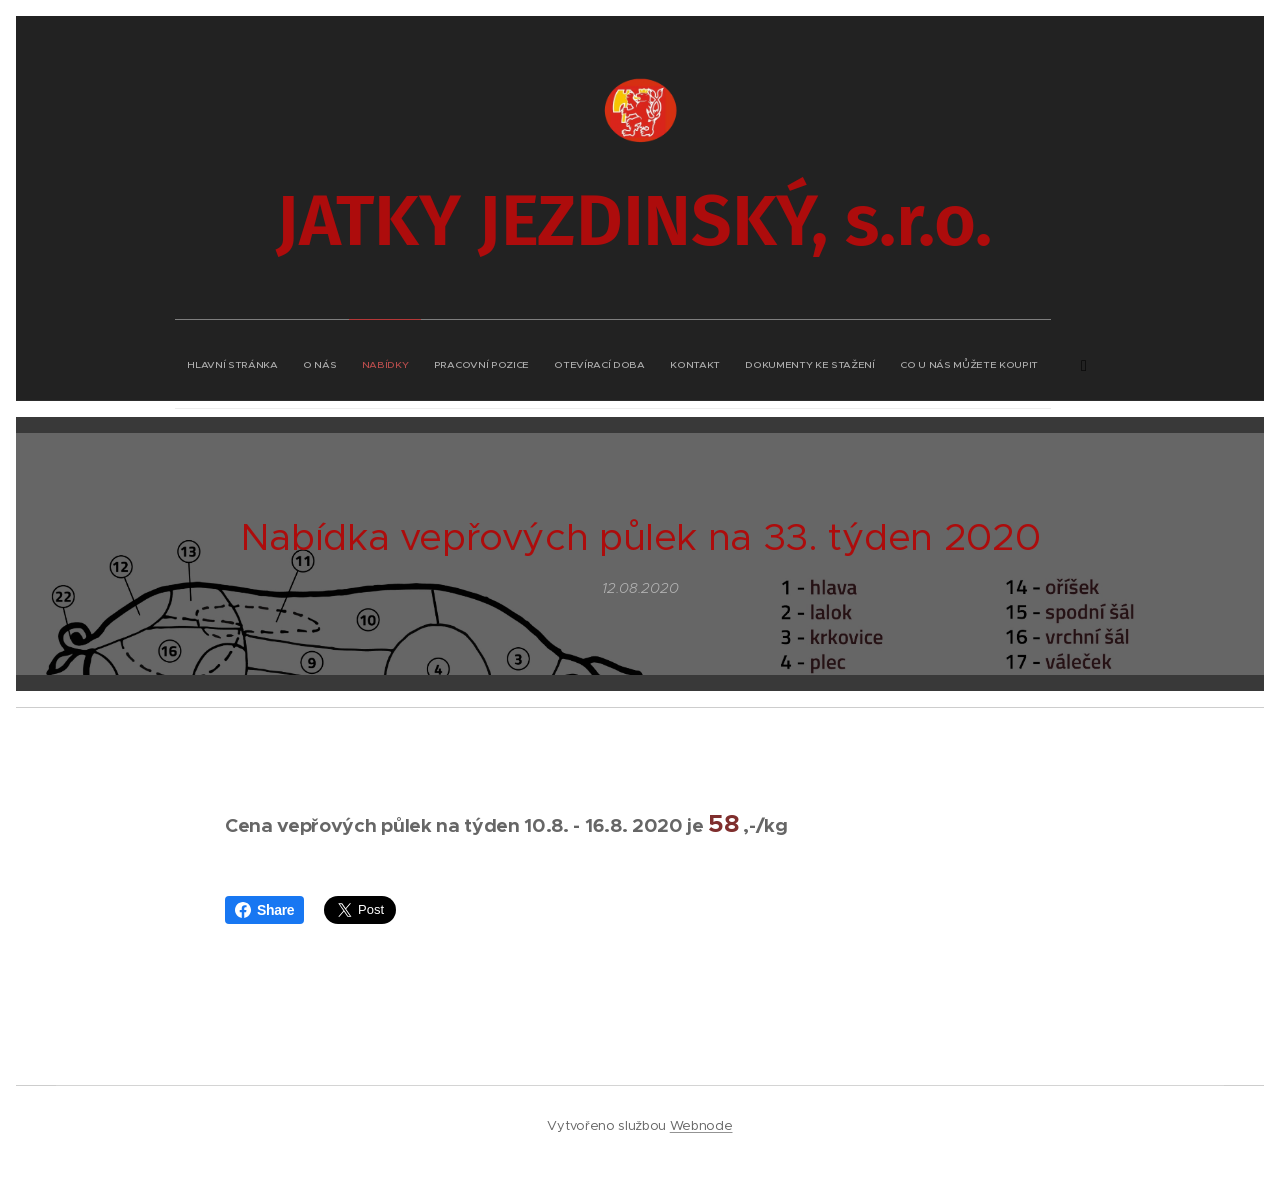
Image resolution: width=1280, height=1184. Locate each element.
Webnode (701, 1125)
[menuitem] (478, 360)
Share (264, 910)
